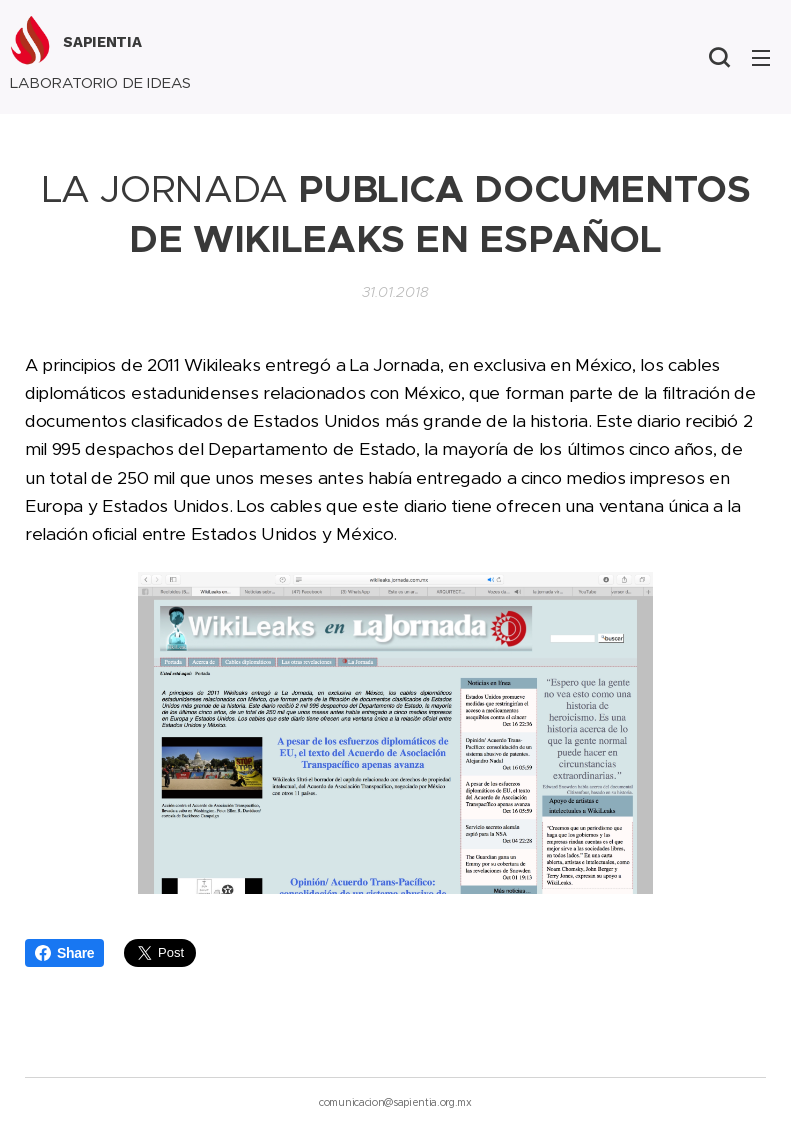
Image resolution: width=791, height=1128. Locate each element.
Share (64, 953)
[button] (719, 57)
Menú (761, 58)
